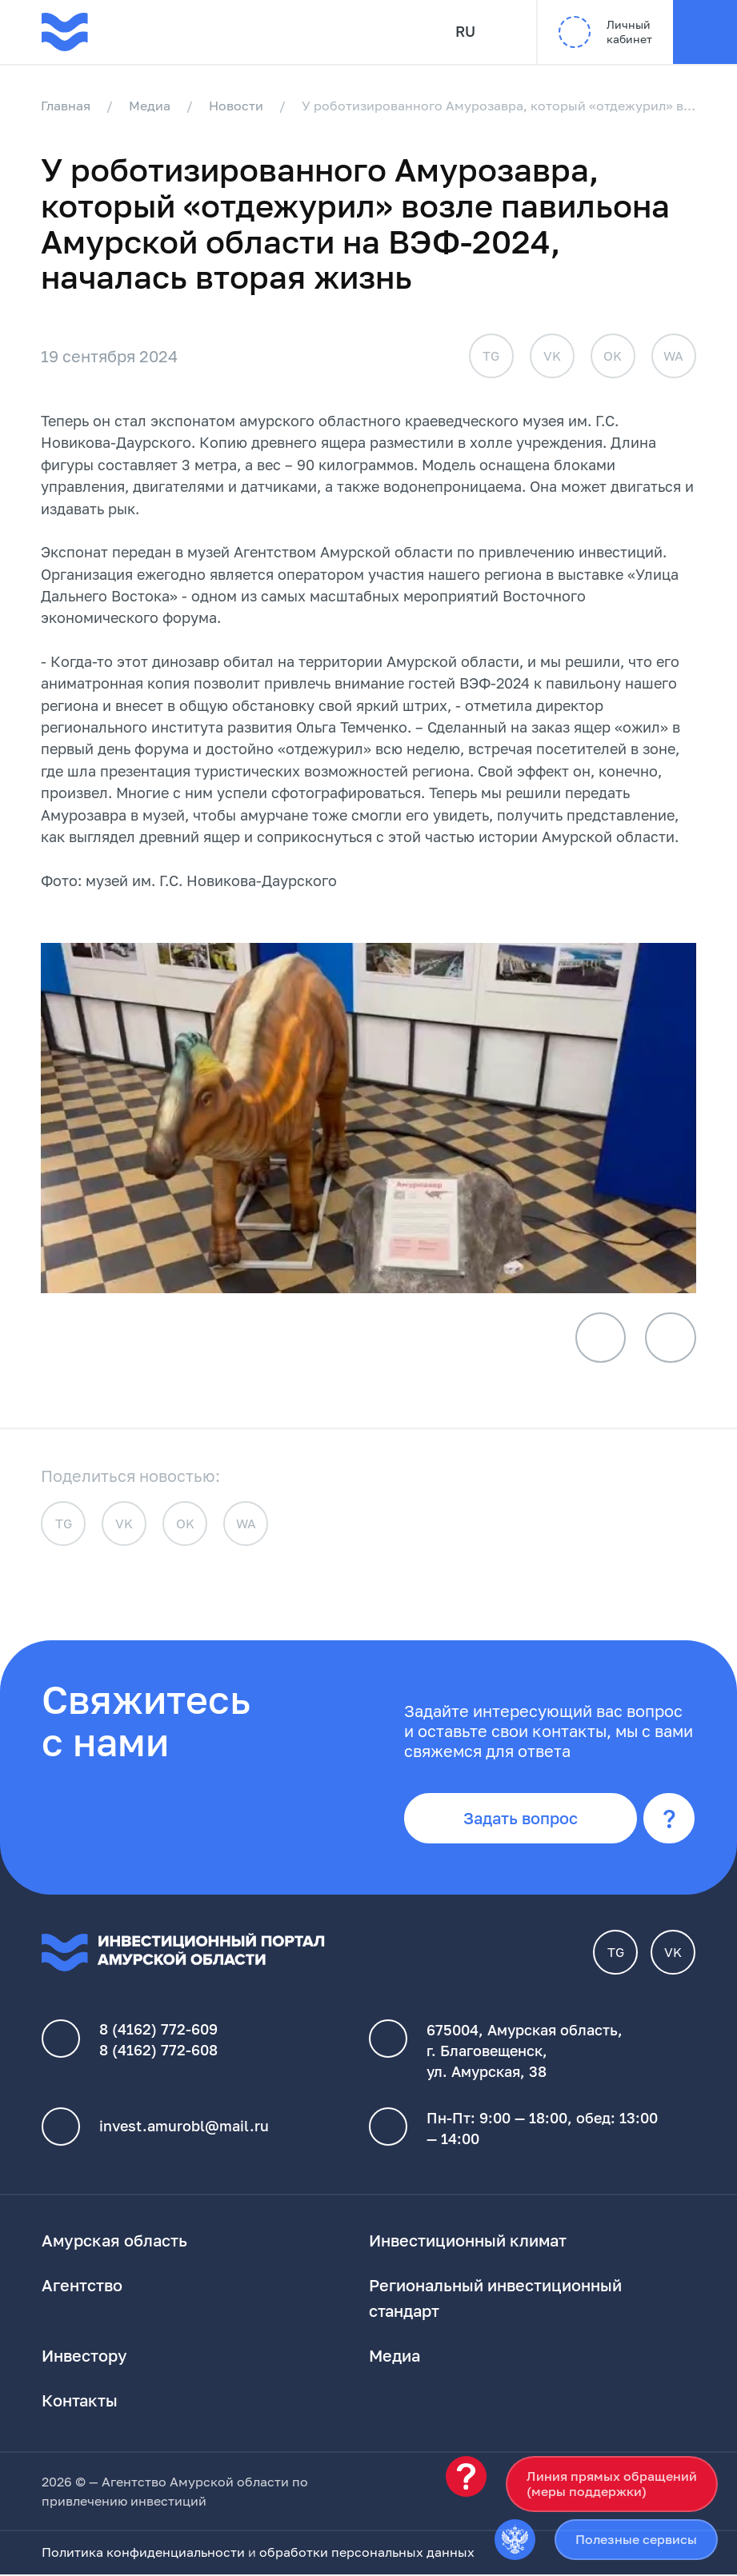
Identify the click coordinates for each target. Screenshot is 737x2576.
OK (612, 356)
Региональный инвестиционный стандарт (495, 2299)
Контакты (80, 2401)
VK (551, 356)
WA (673, 356)
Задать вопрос (521, 1819)
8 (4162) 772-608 (158, 2052)
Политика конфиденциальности (143, 2554)
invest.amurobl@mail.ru (184, 2128)
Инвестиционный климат (468, 2241)
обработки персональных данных (367, 2554)
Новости (237, 106)
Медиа (150, 106)
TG (491, 356)
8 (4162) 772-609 (158, 2031)
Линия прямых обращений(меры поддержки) (612, 2483)
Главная (66, 106)
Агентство (82, 2286)
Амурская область (114, 2241)
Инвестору (84, 2356)
